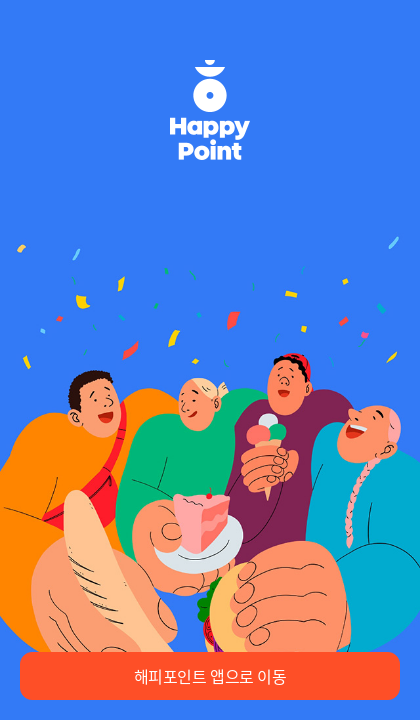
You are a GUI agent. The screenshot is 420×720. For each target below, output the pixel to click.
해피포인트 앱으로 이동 (210, 676)
